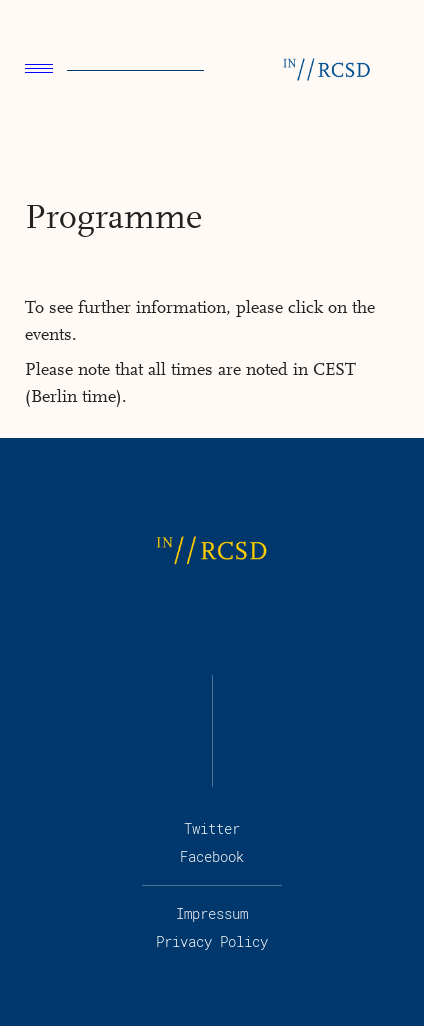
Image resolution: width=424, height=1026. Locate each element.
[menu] (39, 71)
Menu (39, 68)
